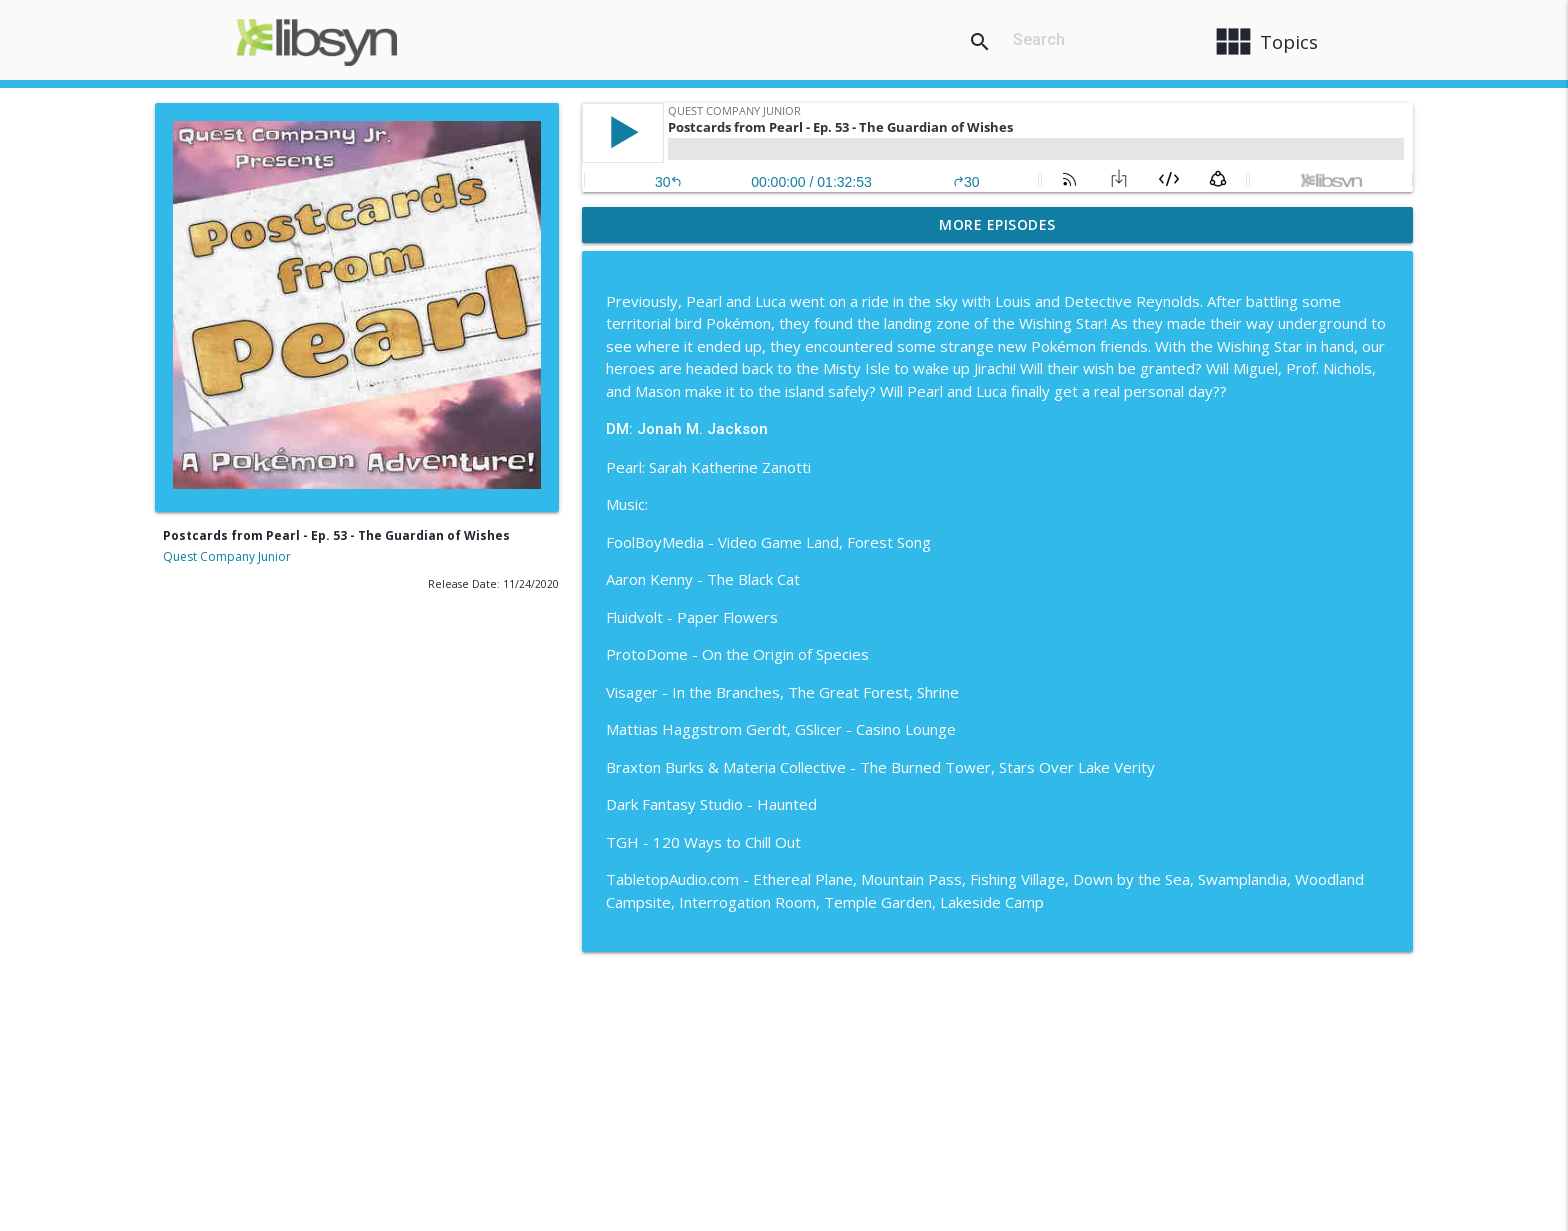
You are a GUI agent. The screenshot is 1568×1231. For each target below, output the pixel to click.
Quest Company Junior (227, 556)
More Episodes (997, 224)
